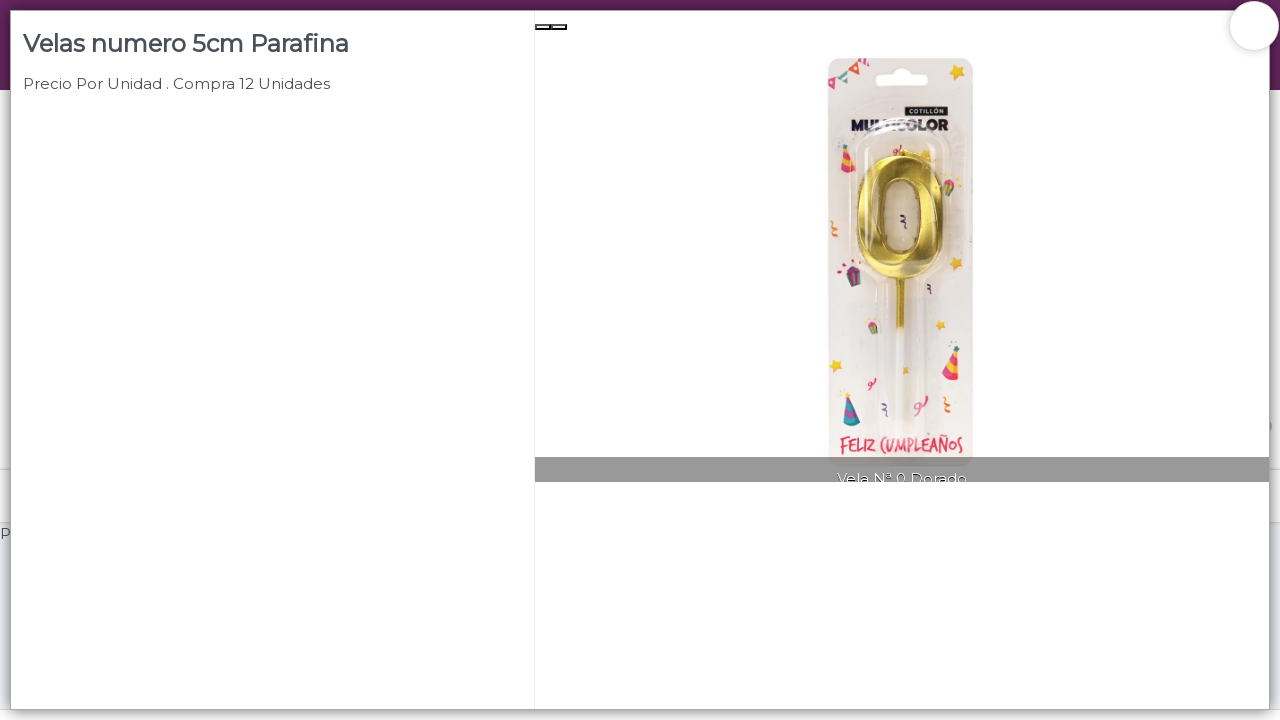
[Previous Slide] (543, 27)
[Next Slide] (559, 27)
